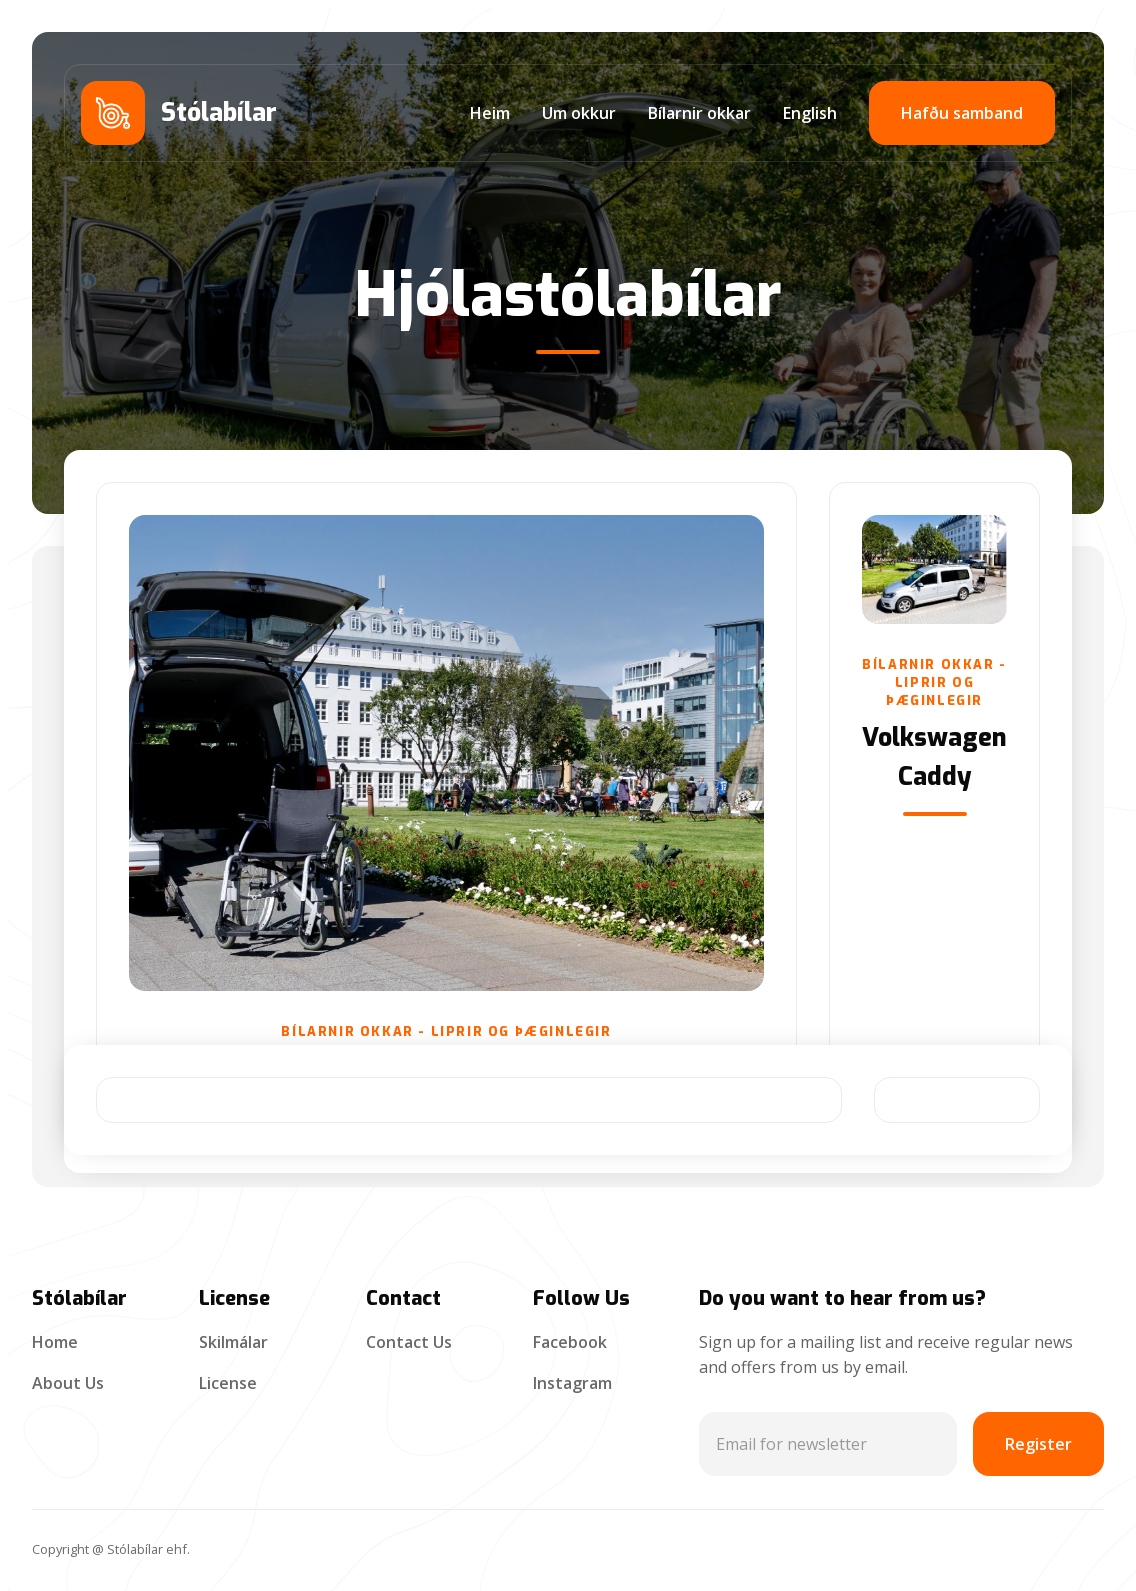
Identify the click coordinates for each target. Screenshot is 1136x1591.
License (228, 1383)
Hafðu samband (962, 113)
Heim (490, 113)
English (810, 113)
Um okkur (579, 113)
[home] (179, 113)
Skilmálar (233, 1342)
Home (55, 1342)
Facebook (570, 1342)
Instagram (572, 1383)
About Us (68, 1383)
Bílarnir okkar (699, 113)
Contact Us (409, 1342)
